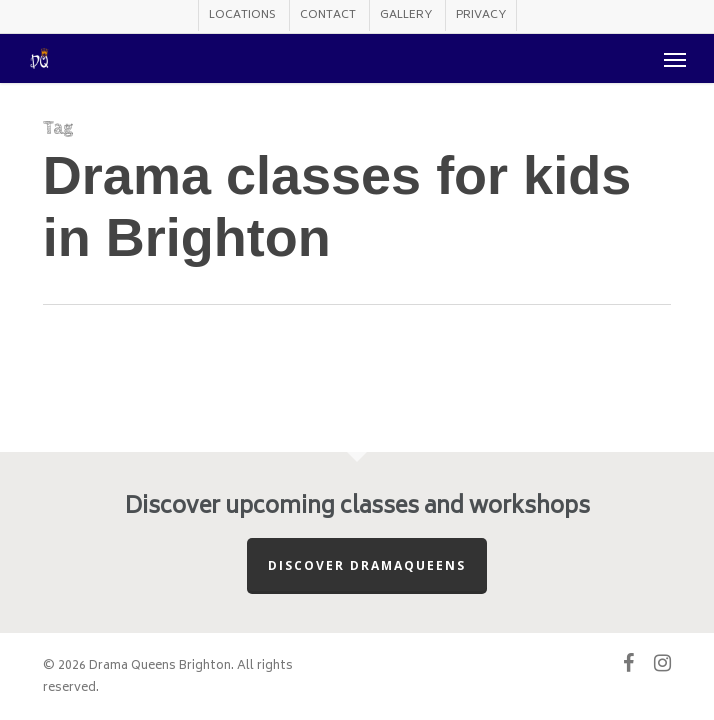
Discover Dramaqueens (367, 565)
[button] (675, 59)
